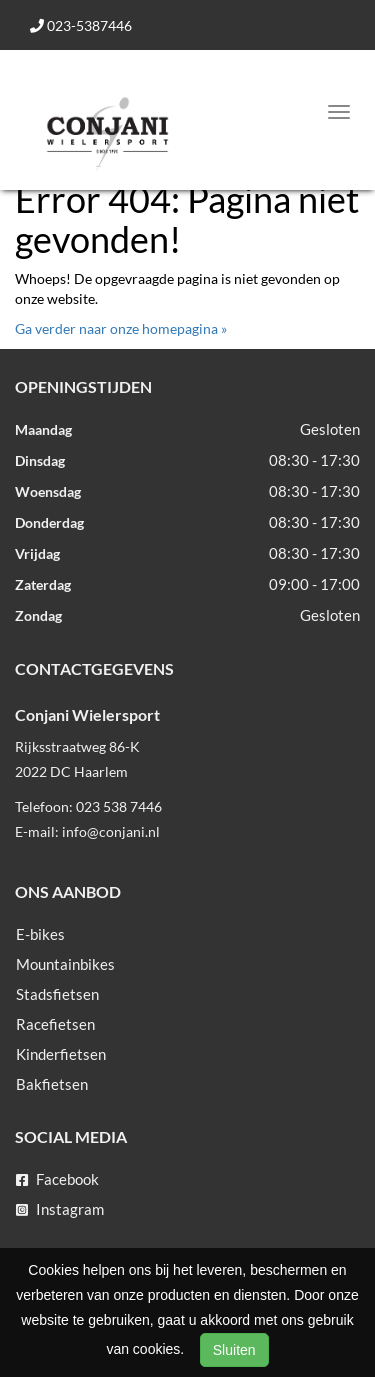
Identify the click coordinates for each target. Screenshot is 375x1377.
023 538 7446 (119, 806)
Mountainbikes (65, 964)
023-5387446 (81, 25)
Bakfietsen (52, 1084)
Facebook (57, 1179)
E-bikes (40, 934)
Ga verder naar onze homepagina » (121, 328)
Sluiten (234, 1350)
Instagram (60, 1209)
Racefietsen (55, 1024)
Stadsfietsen (57, 994)
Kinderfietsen (61, 1054)
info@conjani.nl (111, 831)
